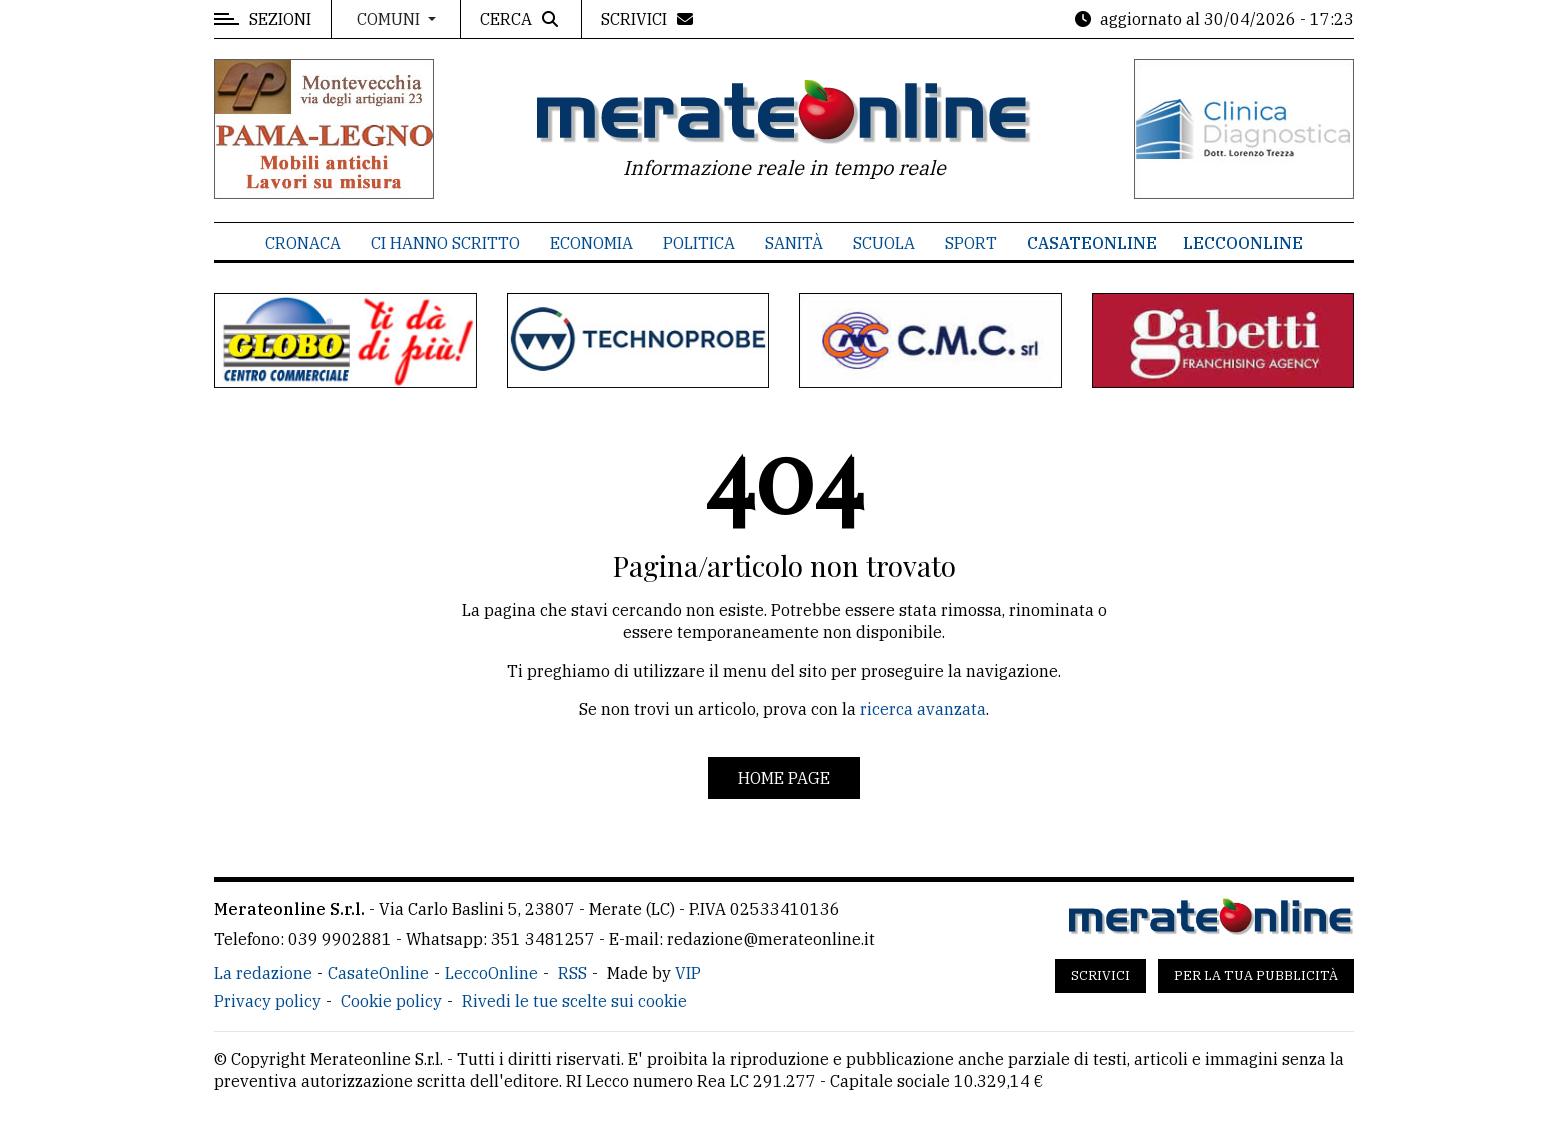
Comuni (390, 19)
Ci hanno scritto (445, 243)
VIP (688, 973)
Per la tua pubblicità (1256, 975)
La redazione (263, 973)
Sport (971, 243)
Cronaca (303, 243)
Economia (591, 243)
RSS (572, 973)
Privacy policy (267, 1001)
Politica (699, 243)
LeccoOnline (1243, 243)
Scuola (884, 243)
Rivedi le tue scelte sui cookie (574, 1001)
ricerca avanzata (923, 709)
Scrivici (1100, 975)
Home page (784, 778)
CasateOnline (1092, 243)
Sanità (794, 243)
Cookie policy (391, 1001)
